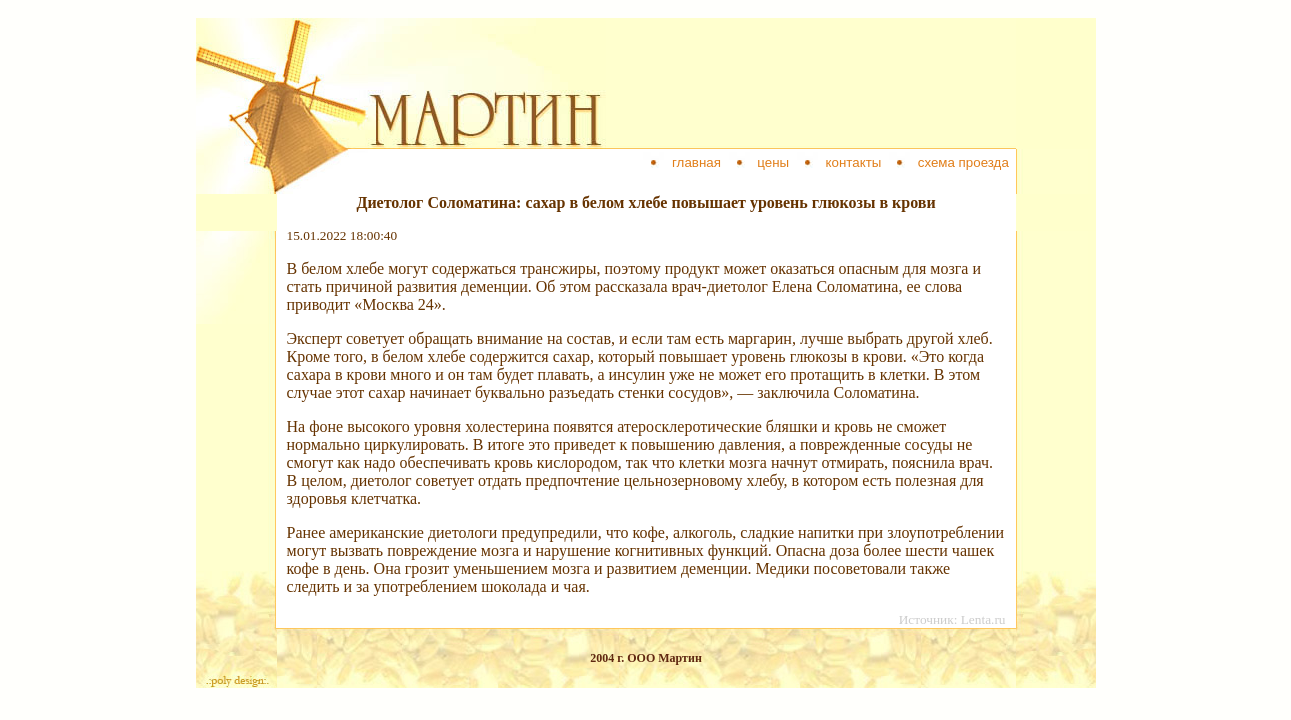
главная (696, 162)
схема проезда (963, 162)
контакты (853, 162)
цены (773, 162)
